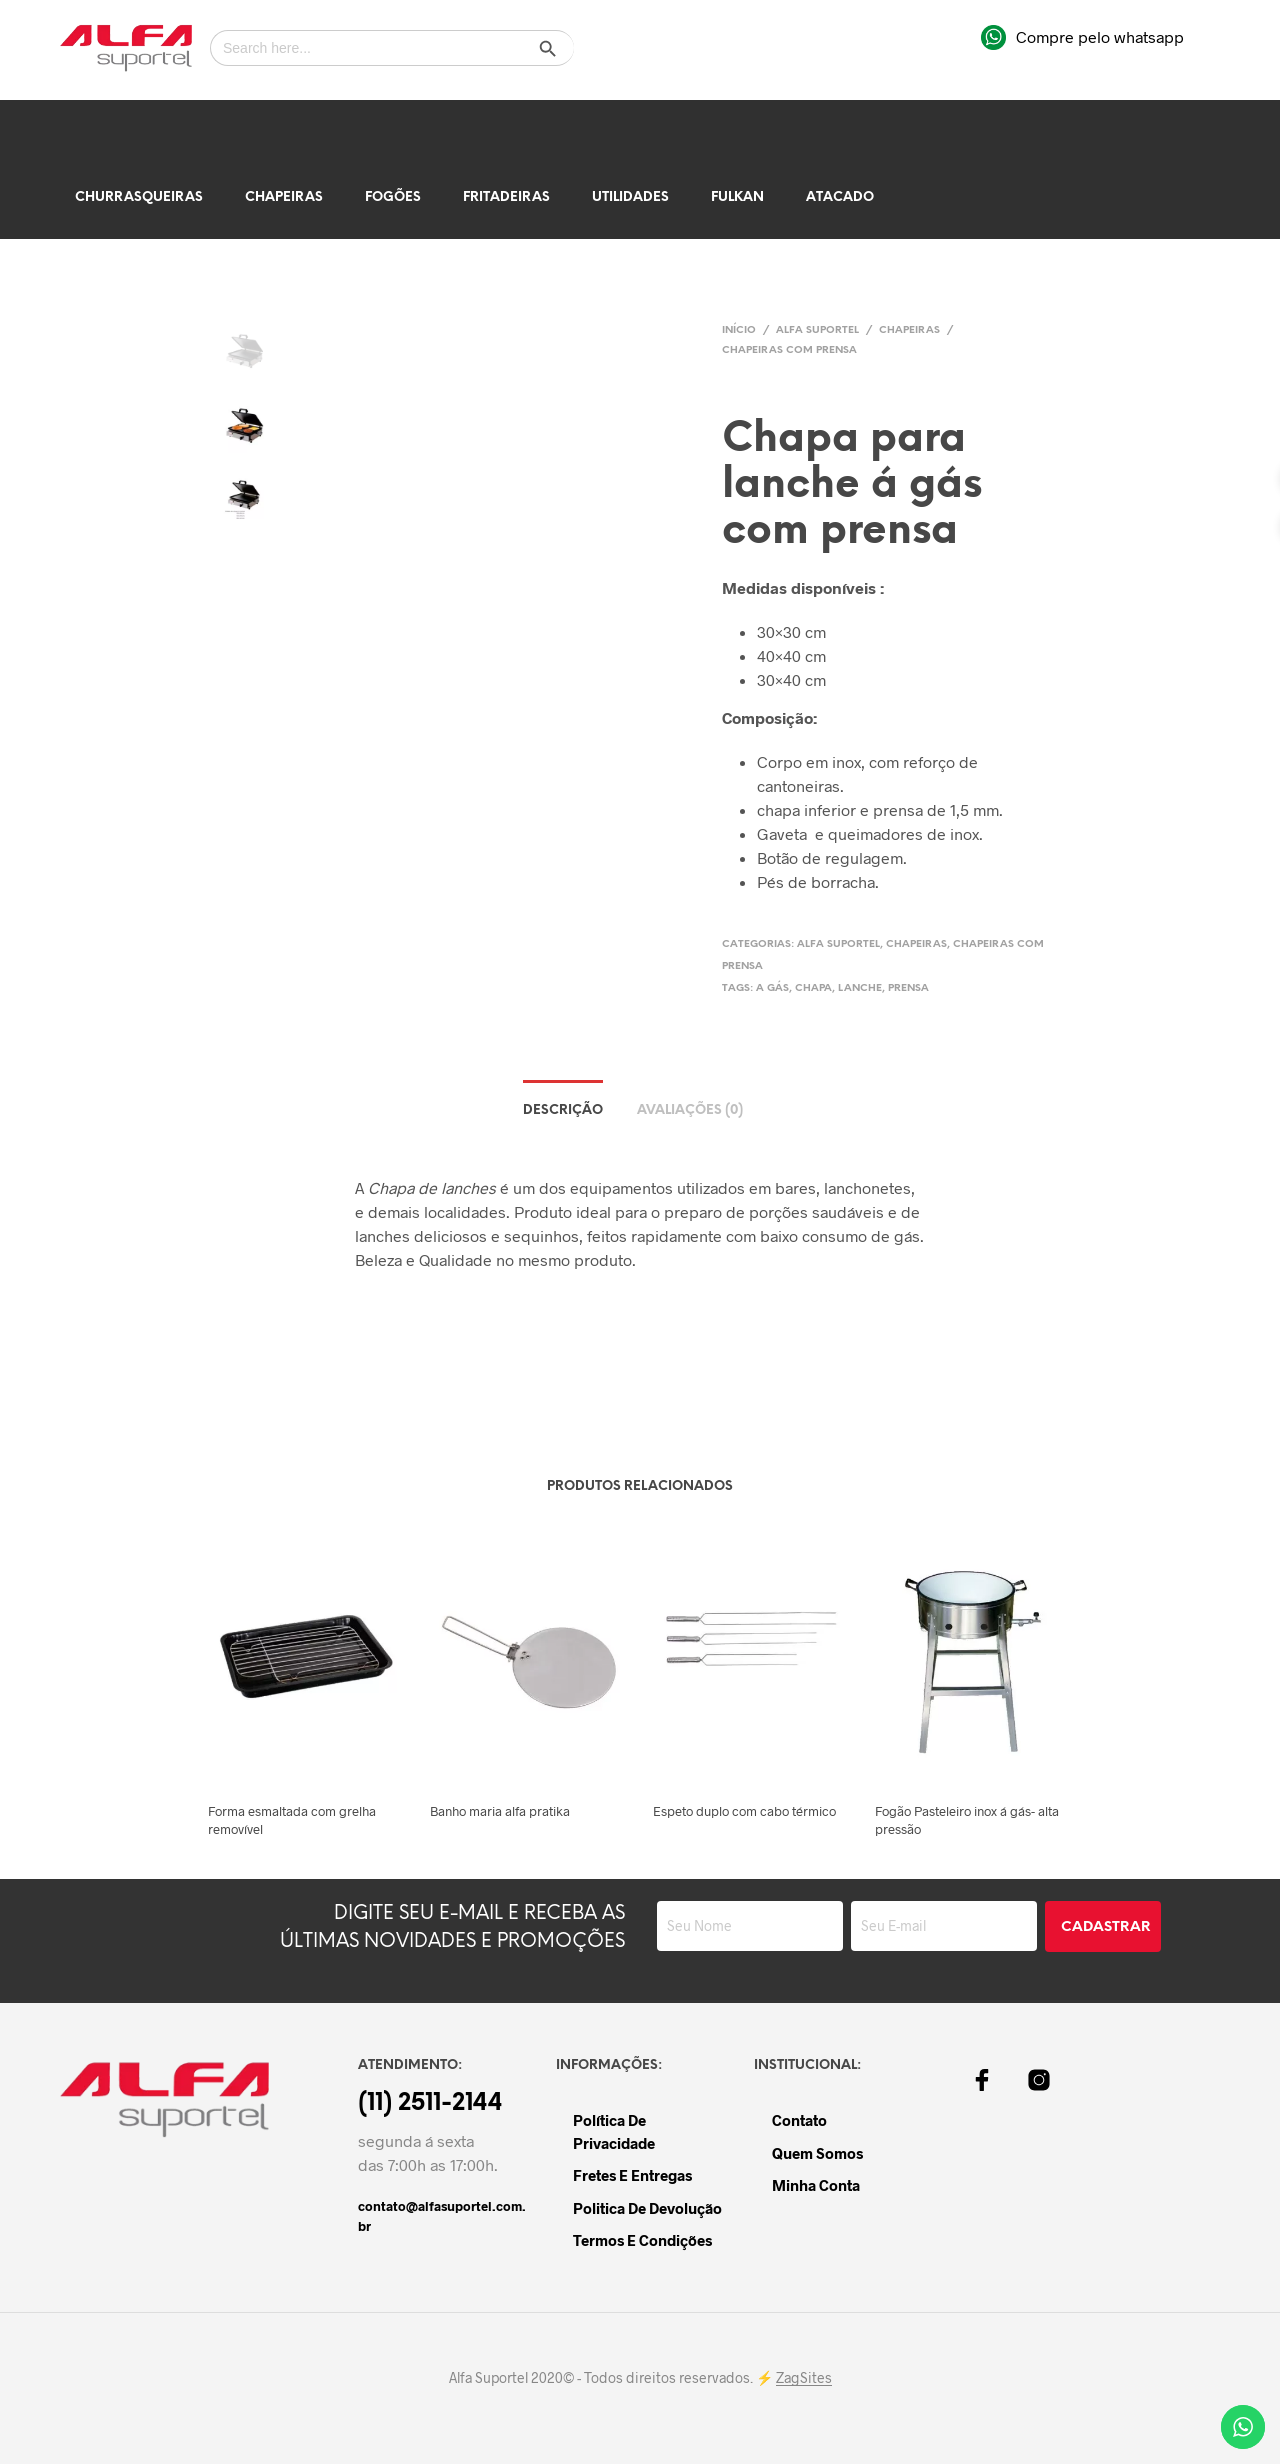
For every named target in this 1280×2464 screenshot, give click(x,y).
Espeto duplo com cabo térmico (744, 1811)
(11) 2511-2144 (430, 2104)
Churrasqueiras (139, 197)
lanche (860, 988)
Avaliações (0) (690, 1110)
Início (739, 330)
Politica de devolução (647, 2208)
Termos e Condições (642, 2240)
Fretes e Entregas (632, 2175)
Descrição (563, 1110)
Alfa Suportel (817, 330)
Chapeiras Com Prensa (789, 350)
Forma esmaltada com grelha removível (292, 1820)
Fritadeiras (506, 197)
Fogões (393, 197)
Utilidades (630, 197)
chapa (813, 988)
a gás (772, 988)
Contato (799, 2120)
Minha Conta (816, 2185)
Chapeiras (284, 197)
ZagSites (804, 2378)
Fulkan (737, 197)
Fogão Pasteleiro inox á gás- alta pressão (967, 1820)
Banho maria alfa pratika (500, 1811)
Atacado (840, 197)
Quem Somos (817, 2153)
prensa (908, 988)
